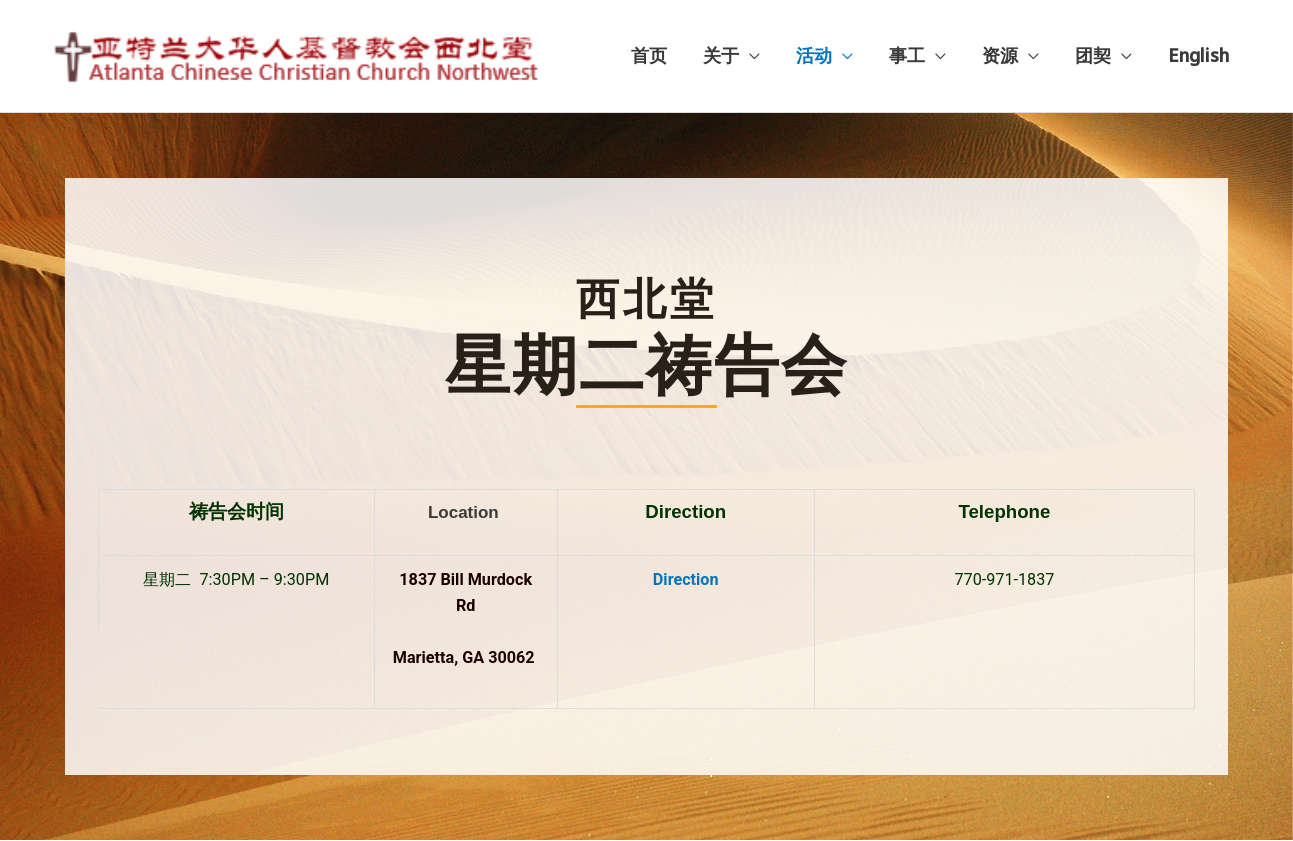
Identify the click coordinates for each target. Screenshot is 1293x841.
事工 (907, 56)
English (1198, 56)
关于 (721, 56)
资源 (1000, 56)
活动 (814, 56)
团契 (1093, 56)
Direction (686, 580)
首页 (649, 56)
